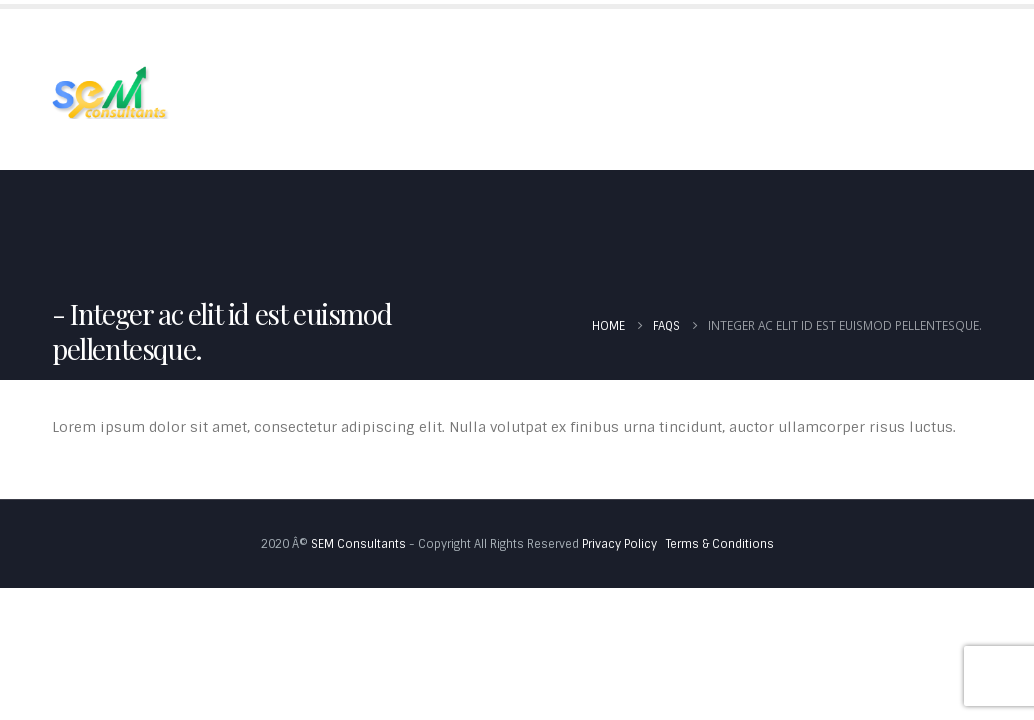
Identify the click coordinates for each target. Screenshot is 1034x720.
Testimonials (666, 48)
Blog (768, 48)
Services (430, 48)
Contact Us (260, 128)
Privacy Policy (619, 544)
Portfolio (547, 48)
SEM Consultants (358, 544)
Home (238, 48)
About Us (328, 48)
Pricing (851, 48)
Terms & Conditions (720, 544)
